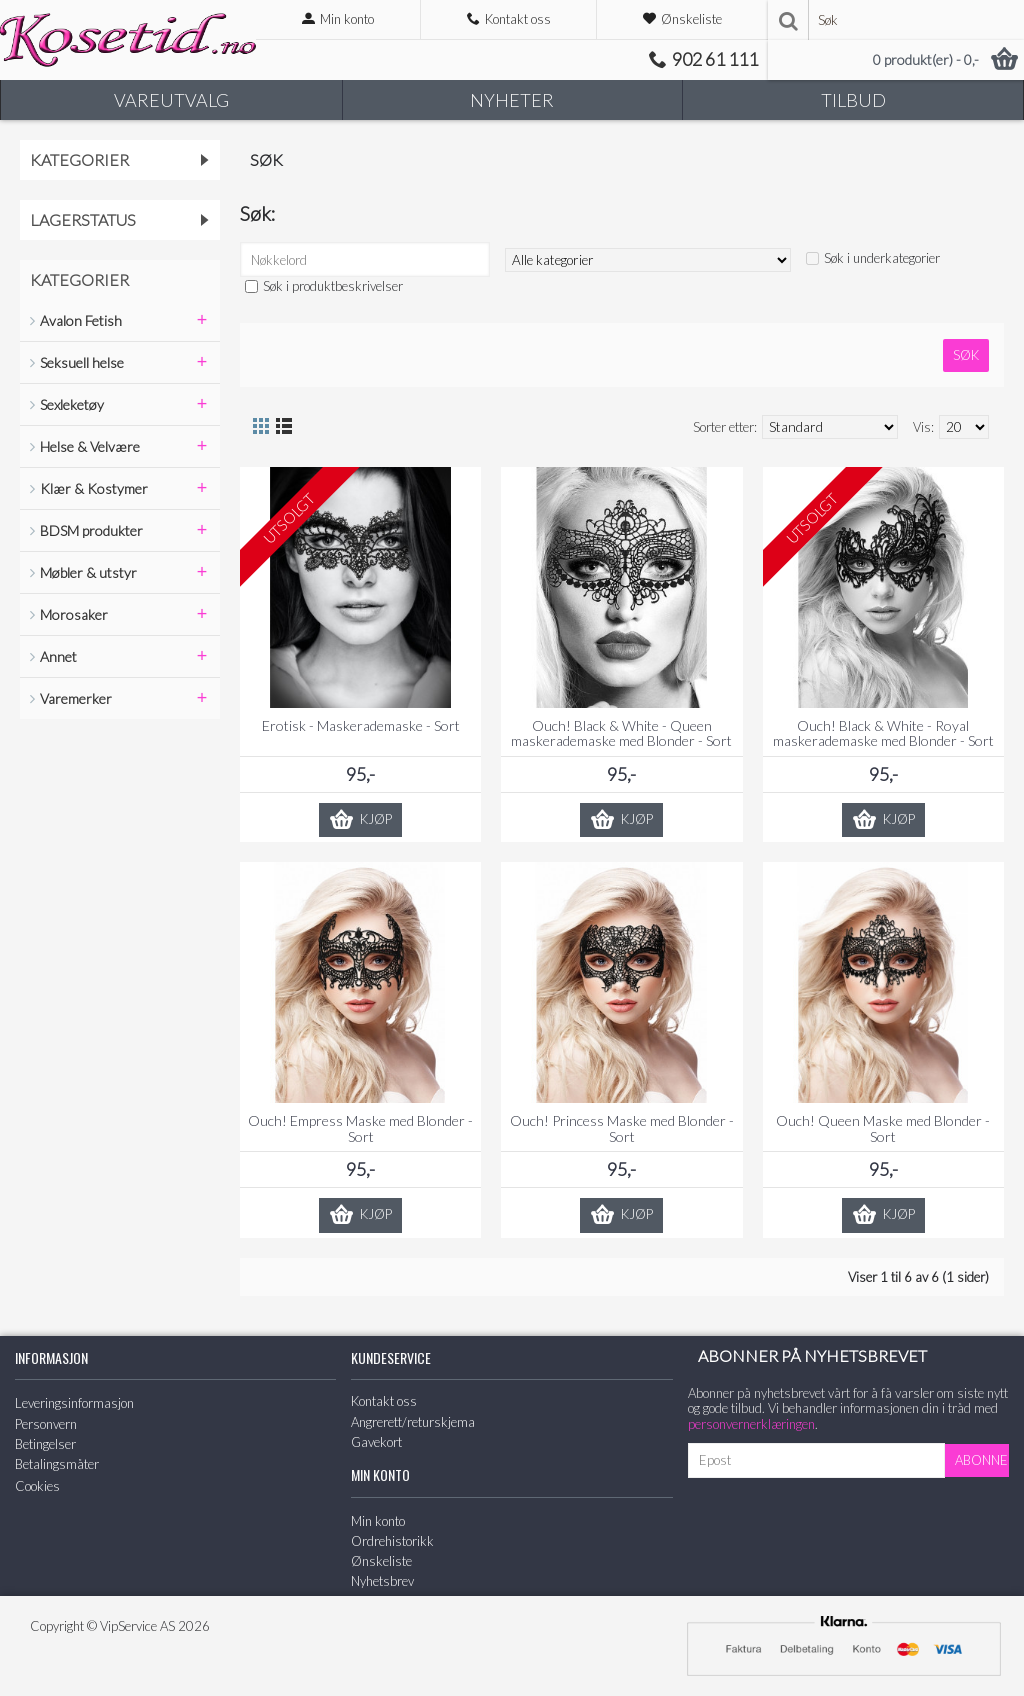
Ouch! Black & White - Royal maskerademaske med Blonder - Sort (883, 733)
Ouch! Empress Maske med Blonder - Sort (360, 1128)
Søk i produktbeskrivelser (333, 286)
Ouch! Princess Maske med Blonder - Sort (622, 1128)
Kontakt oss (384, 1401)
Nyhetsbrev (382, 1581)
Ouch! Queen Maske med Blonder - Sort (883, 1128)
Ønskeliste (381, 1561)
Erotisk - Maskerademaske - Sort (361, 725)
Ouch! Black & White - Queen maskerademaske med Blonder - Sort (621, 733)
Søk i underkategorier (882, 258)
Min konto (378, 1521)
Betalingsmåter (57, 1464)
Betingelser (45, 1444)
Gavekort (376, 1442)
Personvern (46, 1424)
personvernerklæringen (751, 1424)
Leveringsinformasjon (74, 1403)
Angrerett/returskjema (413, 1422)
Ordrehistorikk (392, 1541)
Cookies (37, 1486)
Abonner (982, 1460)
